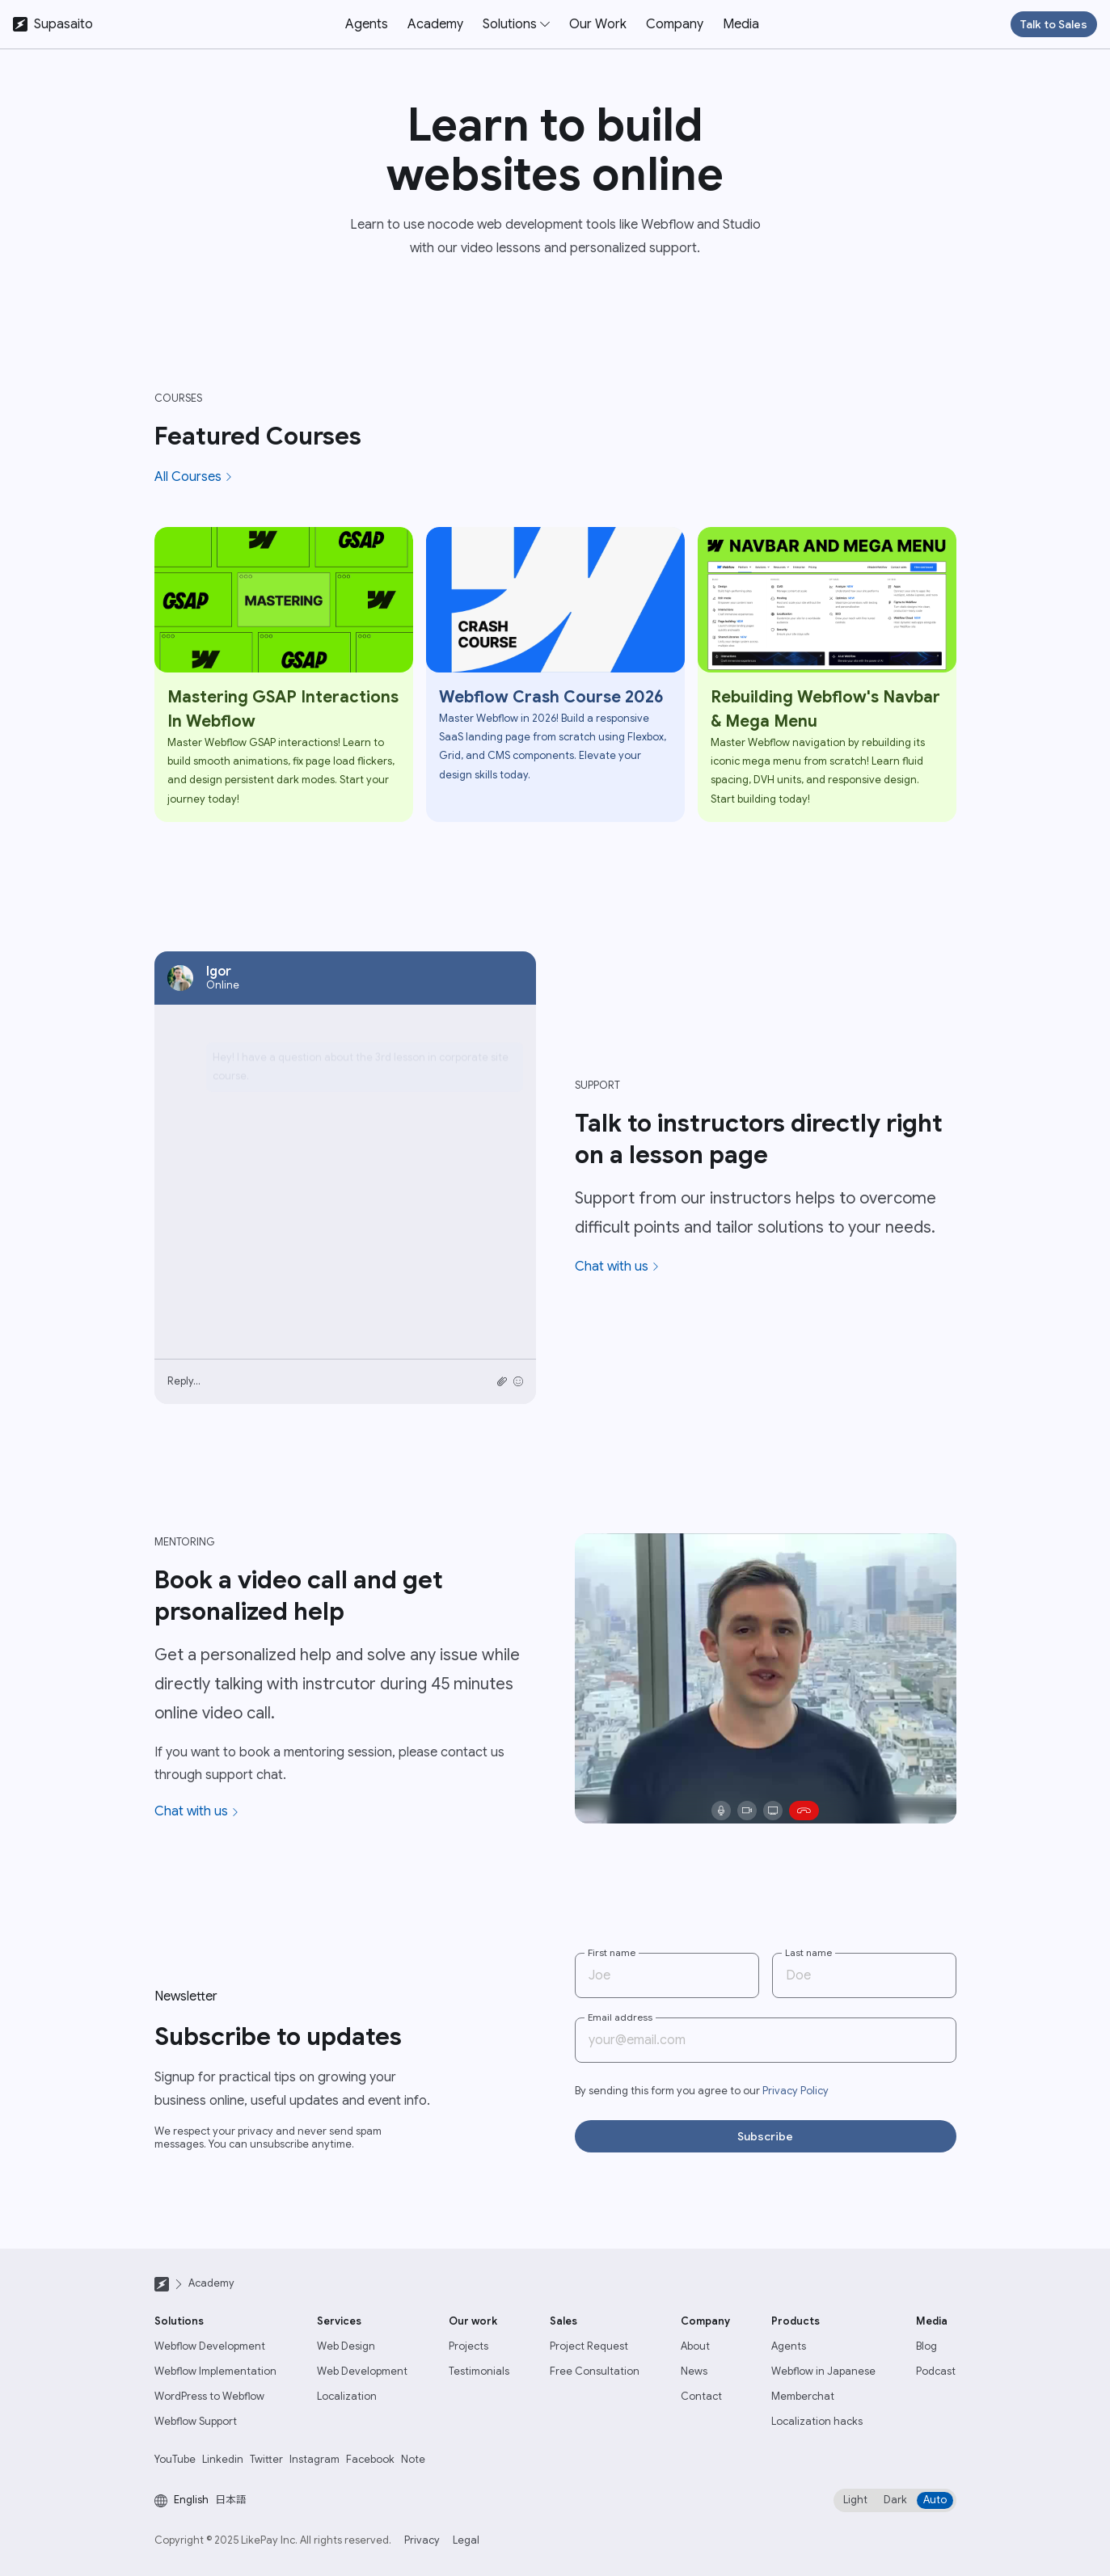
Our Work (598, 24)
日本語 (231, 2500)
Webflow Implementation (215, 2371)
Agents (366, 24)
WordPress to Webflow (209, 2396)
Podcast (936, 2371)
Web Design (346, 2346)
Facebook (370, 2459)
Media (741, 24)
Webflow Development (209, 2346)
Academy (435, 24)
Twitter (266, 2459)
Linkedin (222, 2459)
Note (413, 2459)
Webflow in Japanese (823, 2371)
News (694, 2371)
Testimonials (479, 2371)
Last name (808, 1952)
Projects (468, 2346)
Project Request (589, 2346)
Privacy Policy (795, 2091)
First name (611, 1952)
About (695, 2346)
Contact (701, 2396)
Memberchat (802, 2396)
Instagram (314, 2459)
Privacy (422, 2540)
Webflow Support (195, 2421)
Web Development (362, 2371)
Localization (347, 2396)
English (191, 2500)
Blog (926, 2346)
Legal (466, 2540)
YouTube (175, 2459)
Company (674, 24)
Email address (620, 2017)
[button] (516, 24)
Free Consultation (594, 2371)
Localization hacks (817, 2421)
